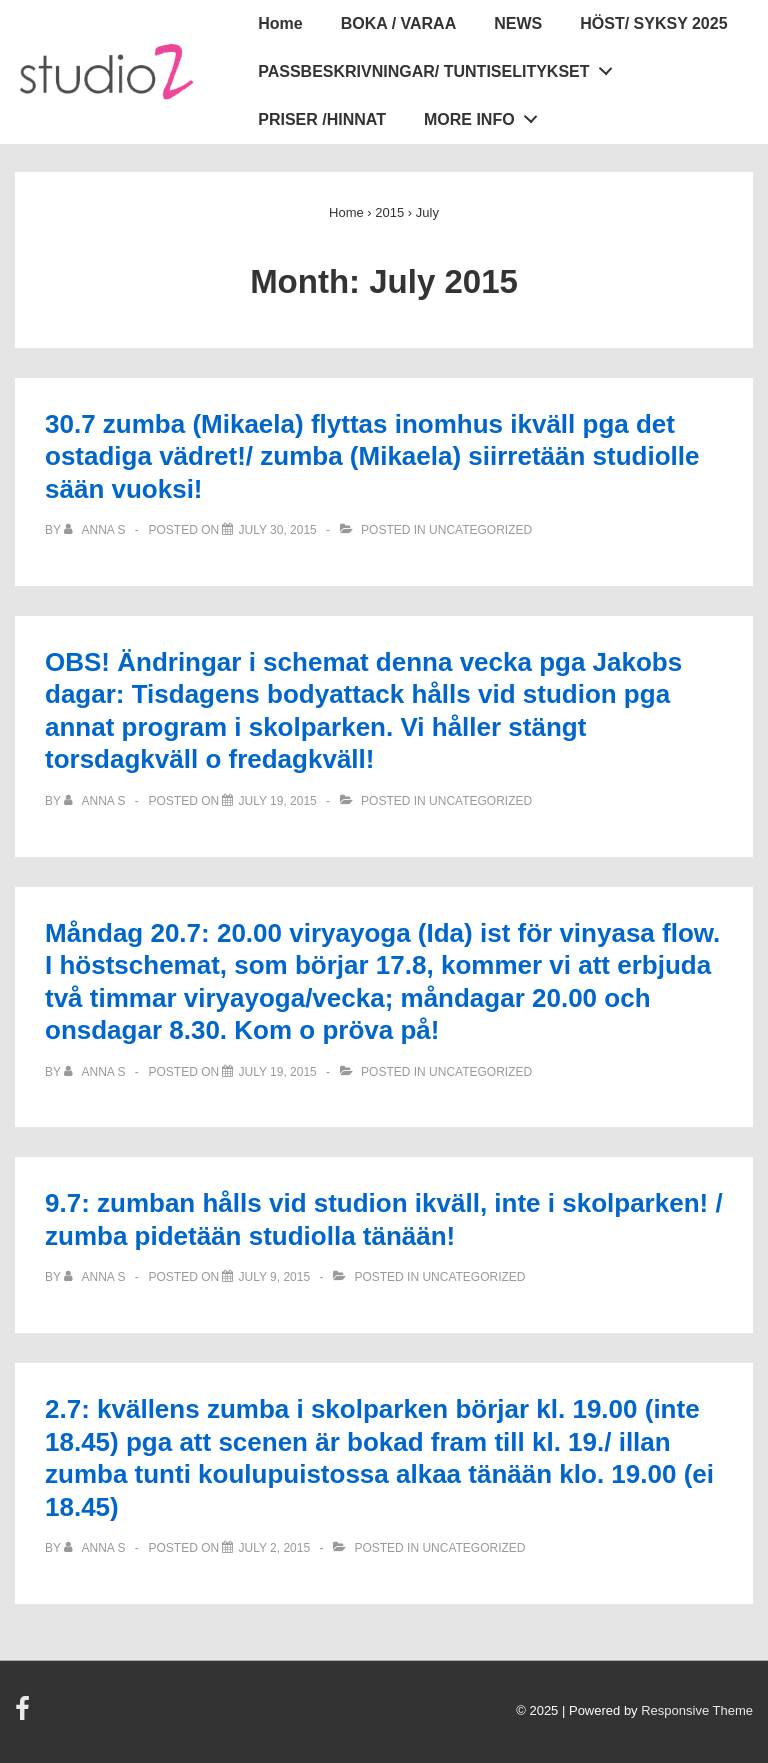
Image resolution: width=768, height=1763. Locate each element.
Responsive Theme (697, 1710)
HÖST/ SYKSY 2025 (653, 23)
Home (280, 23)
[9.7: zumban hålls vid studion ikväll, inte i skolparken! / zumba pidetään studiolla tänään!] (274, 1277)
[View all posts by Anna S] (96, 530)
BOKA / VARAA (399, 23)
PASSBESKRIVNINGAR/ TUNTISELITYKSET (440, 67)
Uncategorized (480, 530)
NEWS (518, 23)
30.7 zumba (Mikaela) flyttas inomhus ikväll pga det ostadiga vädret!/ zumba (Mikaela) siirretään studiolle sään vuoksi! (372, 456)
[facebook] (25, 1715)
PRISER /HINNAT (322, 119)
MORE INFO (486, 115)
